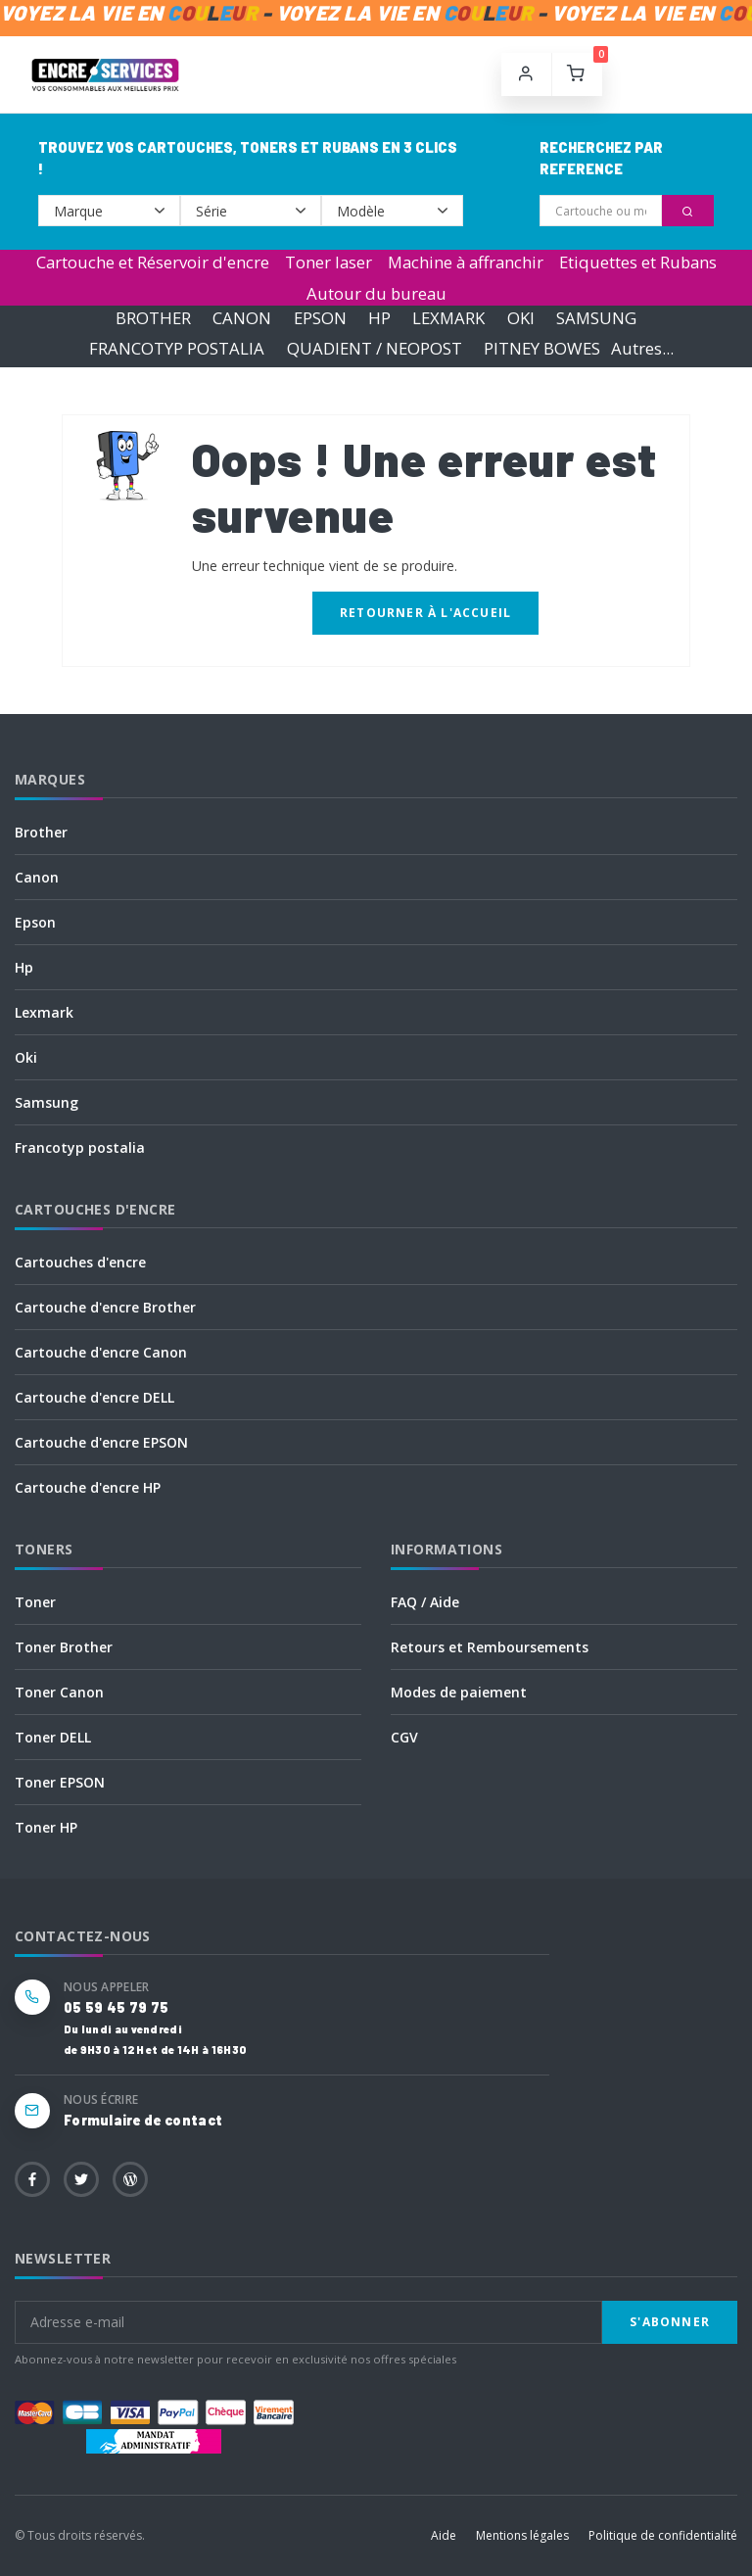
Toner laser (328, 262)
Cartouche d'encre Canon (101, 1352)
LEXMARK (448, 318)
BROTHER (153, 318)
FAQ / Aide (425, 1602)
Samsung (46, 1102)
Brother (41, 832)
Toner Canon (59, 1692)
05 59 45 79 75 (116, 2007)
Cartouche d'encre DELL (94, 1397)
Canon (37, 877)
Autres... (642, 348)
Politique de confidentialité (662, 2535)
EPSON (320, 318)
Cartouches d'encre (80, 1262)
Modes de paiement (459, 1692)
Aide (443, 2535)
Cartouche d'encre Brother (105, 1307)
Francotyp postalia (80, 1147)
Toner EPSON (60, 1782)
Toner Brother (64, 1647)
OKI (521, 318)
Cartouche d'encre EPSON (101, 1442)
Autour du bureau (376, 293)
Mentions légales (522, 2535)
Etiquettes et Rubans (638, 262)
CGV (404, 1737)
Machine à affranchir (465, 262)
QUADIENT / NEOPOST (374, 348)
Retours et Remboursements (489, 1647)
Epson (35, 922)
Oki (26, 1057)
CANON (241, 318)
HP (379, 318)
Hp (24, 967)
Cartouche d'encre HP (88, 1487)
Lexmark (44, 1012)
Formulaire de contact (143, 2120)
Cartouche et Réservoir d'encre (152, 262)
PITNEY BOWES (542, 348)
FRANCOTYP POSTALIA (176, 348)
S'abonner (670, 2322)
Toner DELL (53, 1737)
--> (109, 210)
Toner (35, 1602)
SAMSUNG (596, 318)
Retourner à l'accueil (425, 612)
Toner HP (46, 1827)
